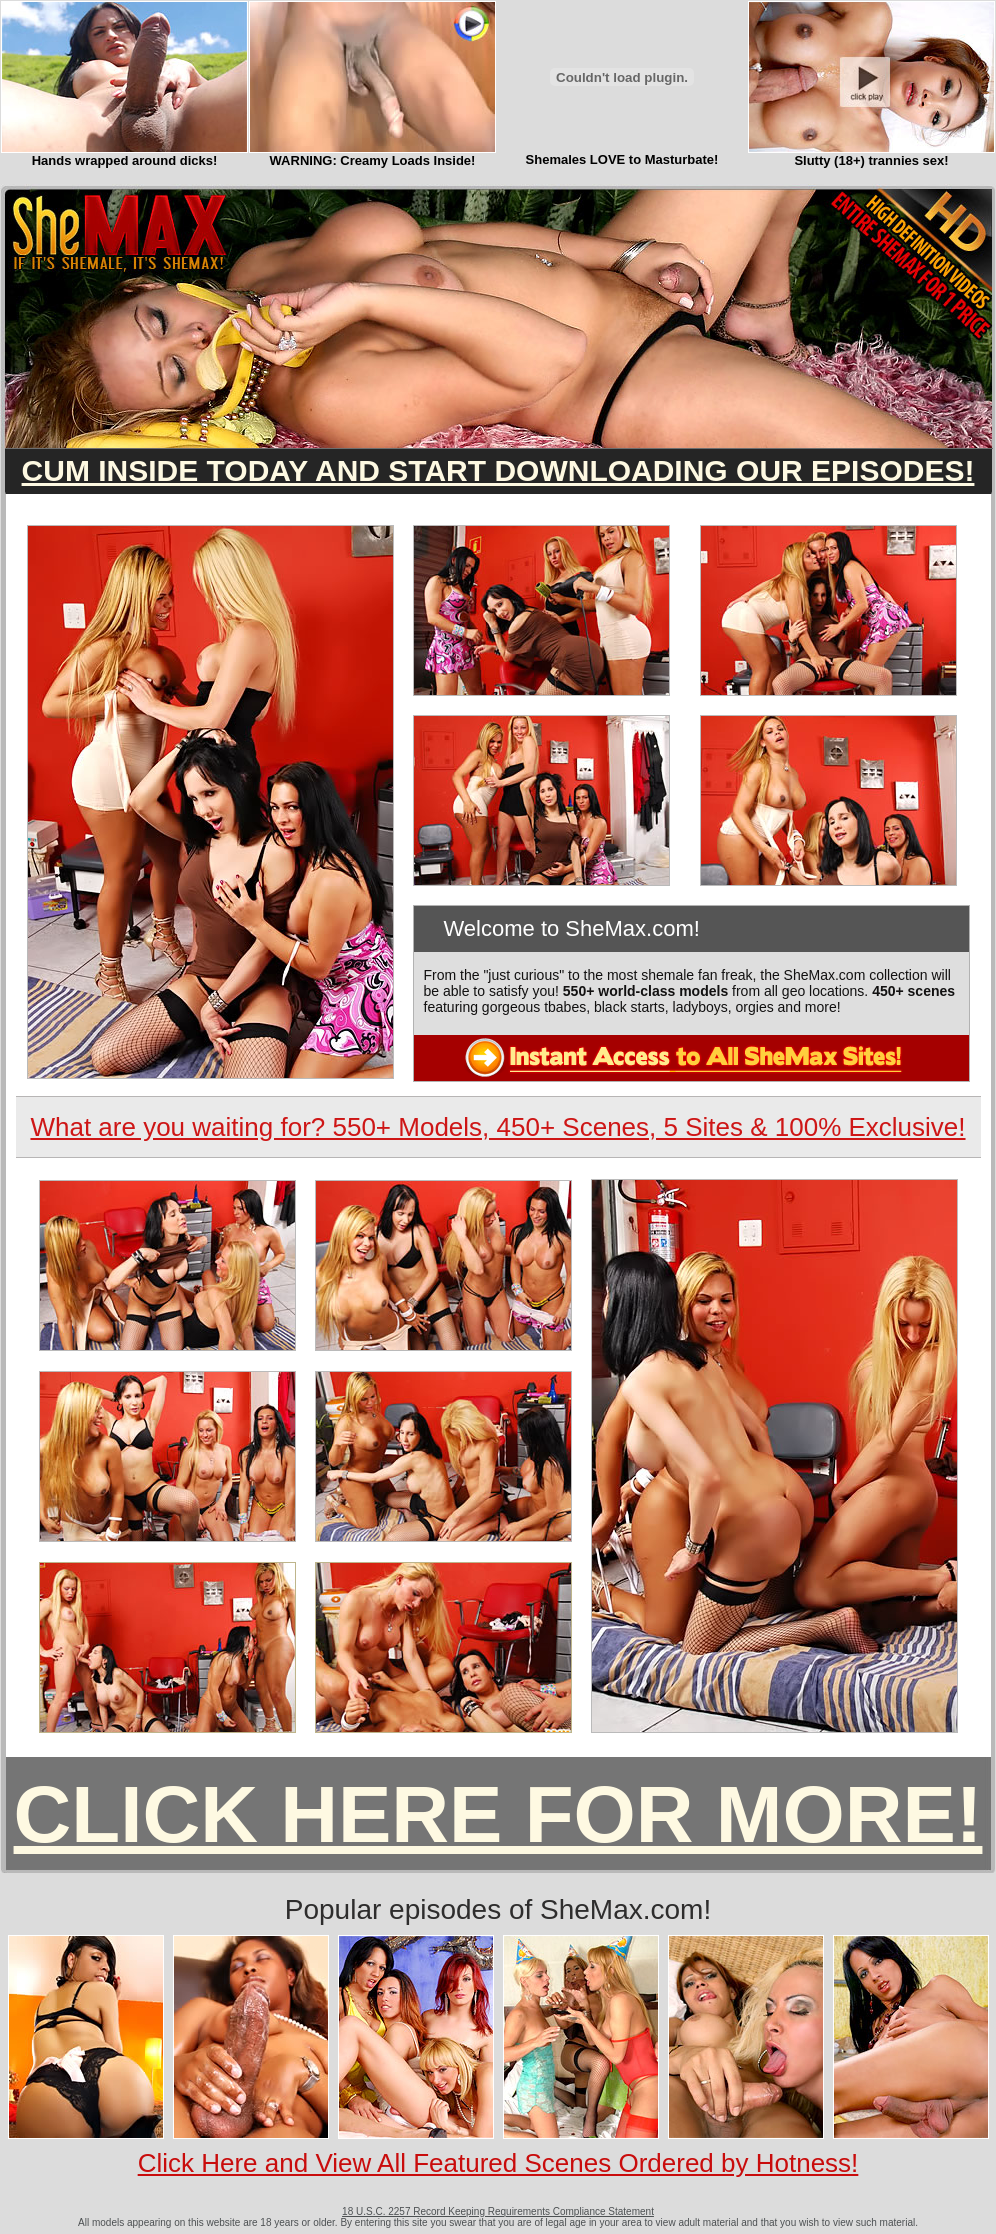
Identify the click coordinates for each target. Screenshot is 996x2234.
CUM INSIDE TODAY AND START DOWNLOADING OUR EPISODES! (498, 470)
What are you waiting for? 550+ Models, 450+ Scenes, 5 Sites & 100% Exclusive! (497, 1127)
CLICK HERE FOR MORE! (498, 1814)
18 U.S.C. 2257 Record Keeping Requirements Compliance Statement (498, 2211)
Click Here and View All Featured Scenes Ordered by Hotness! (498, 2163)
